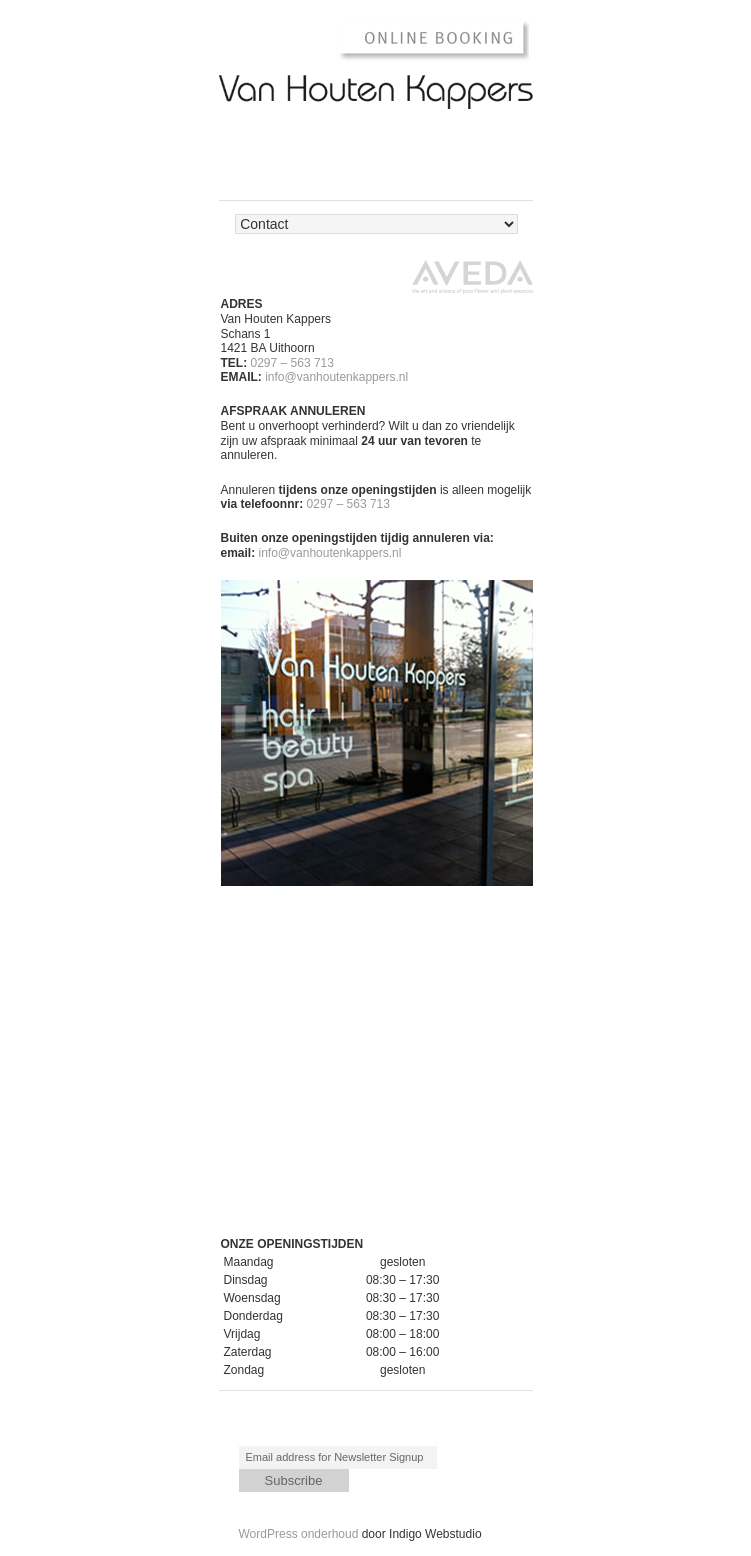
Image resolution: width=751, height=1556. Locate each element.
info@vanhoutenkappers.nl (336, 377)
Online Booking (423, 39)
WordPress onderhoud (299, 1534)
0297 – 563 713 (292, 363)
